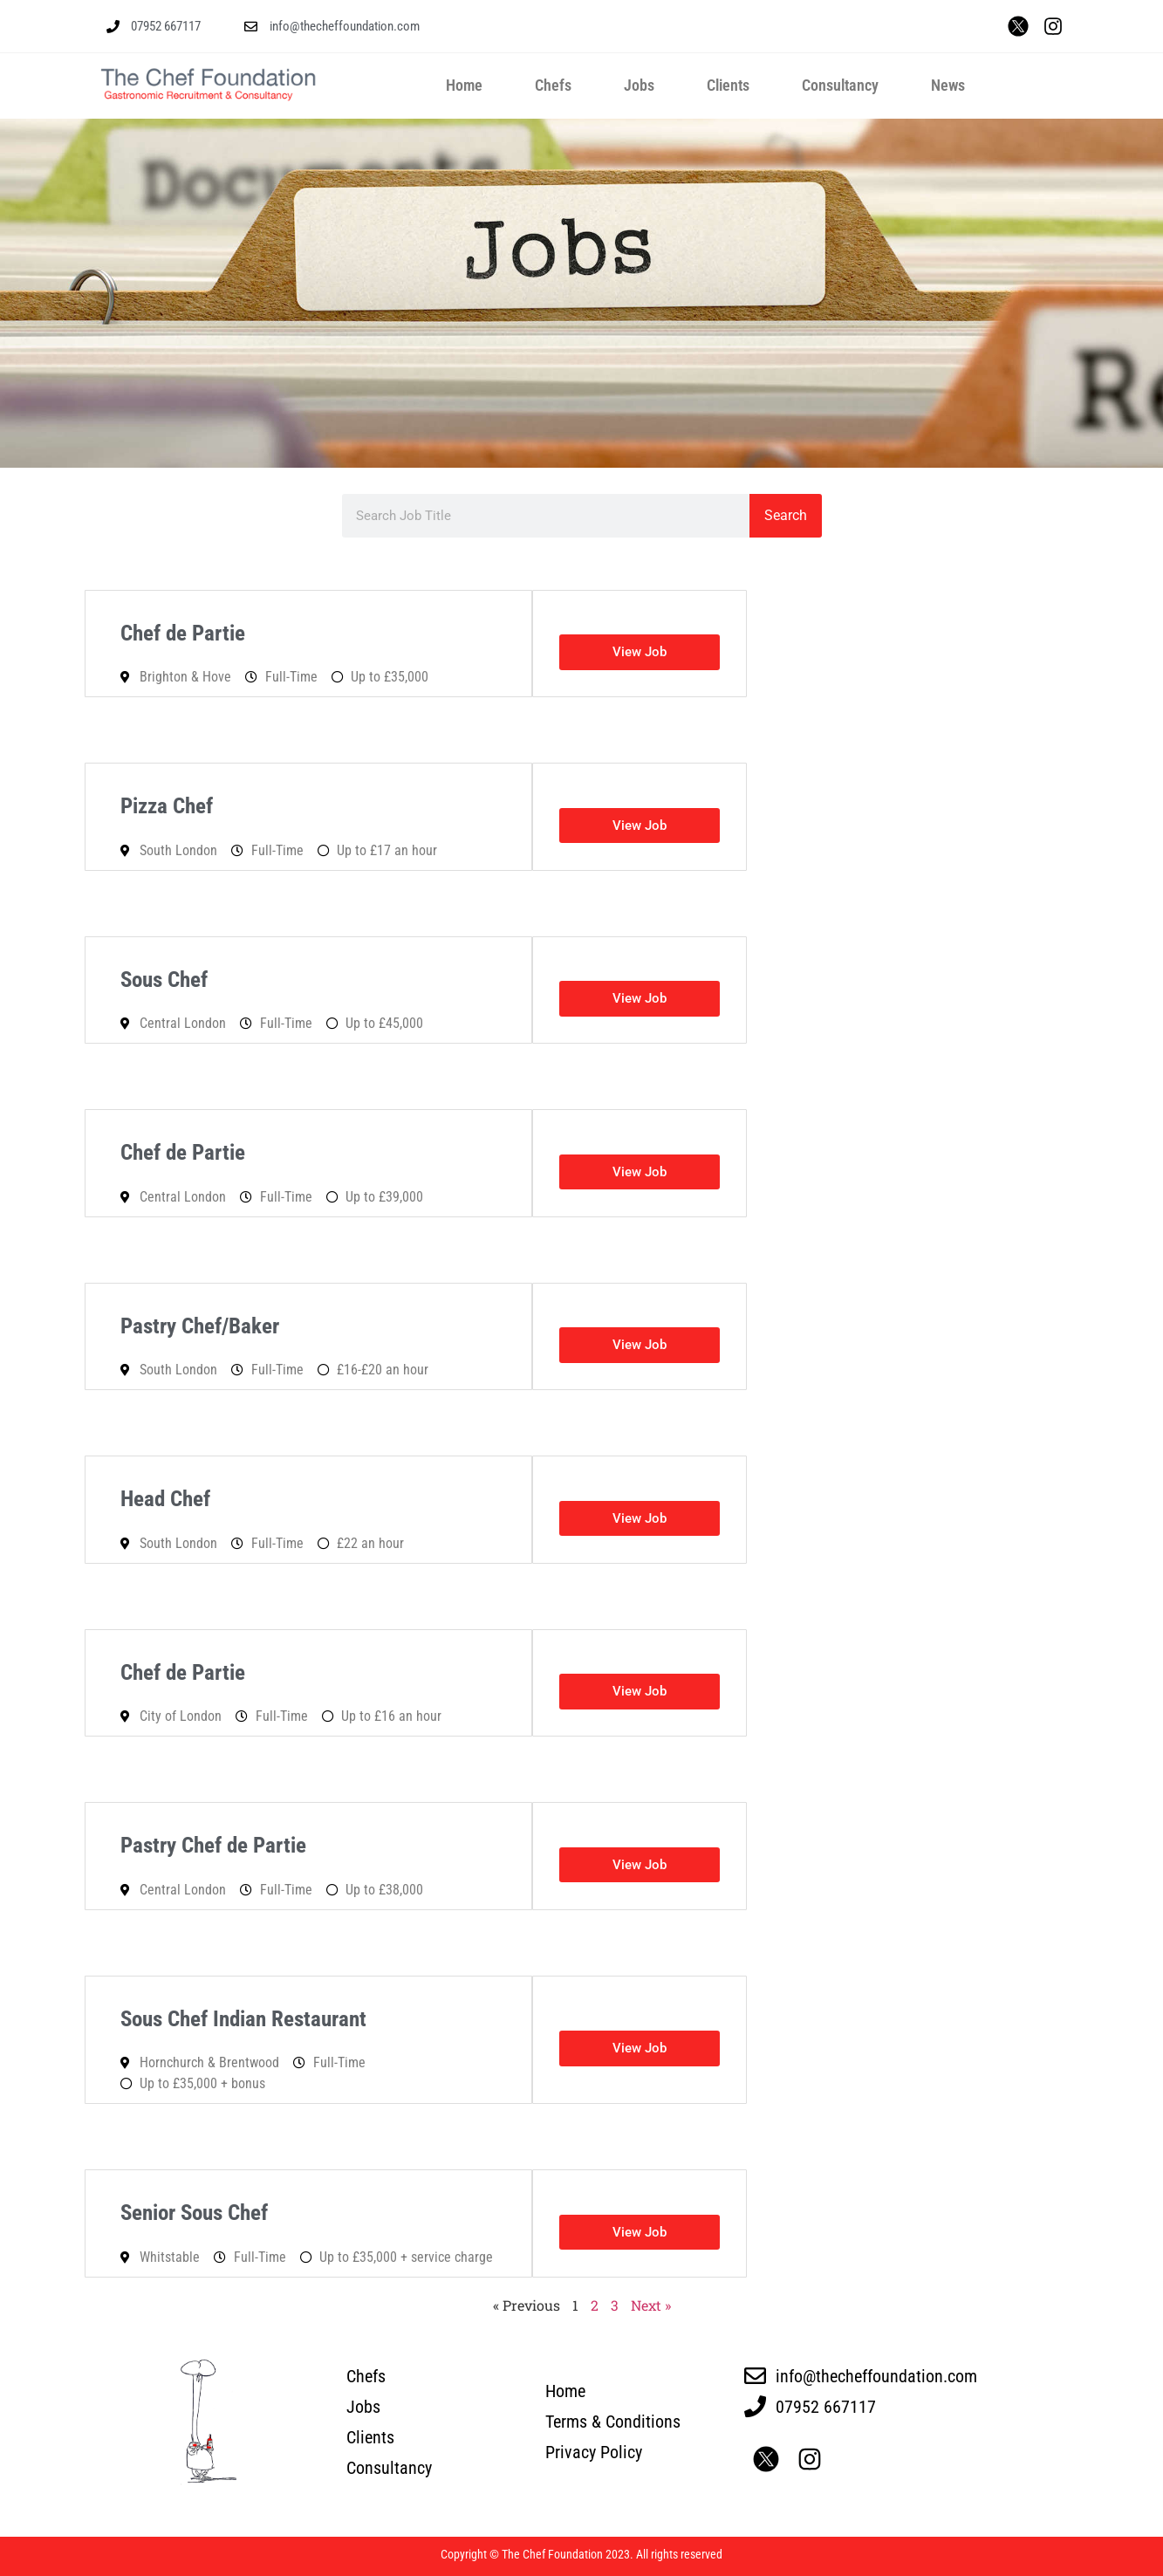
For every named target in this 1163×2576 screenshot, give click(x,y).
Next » (651, 2305)
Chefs (553, 85)
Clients (728, 85)
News (948, 85)
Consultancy (840, 85)
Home (464, 85)
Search (785, 515)
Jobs (639, 85)
